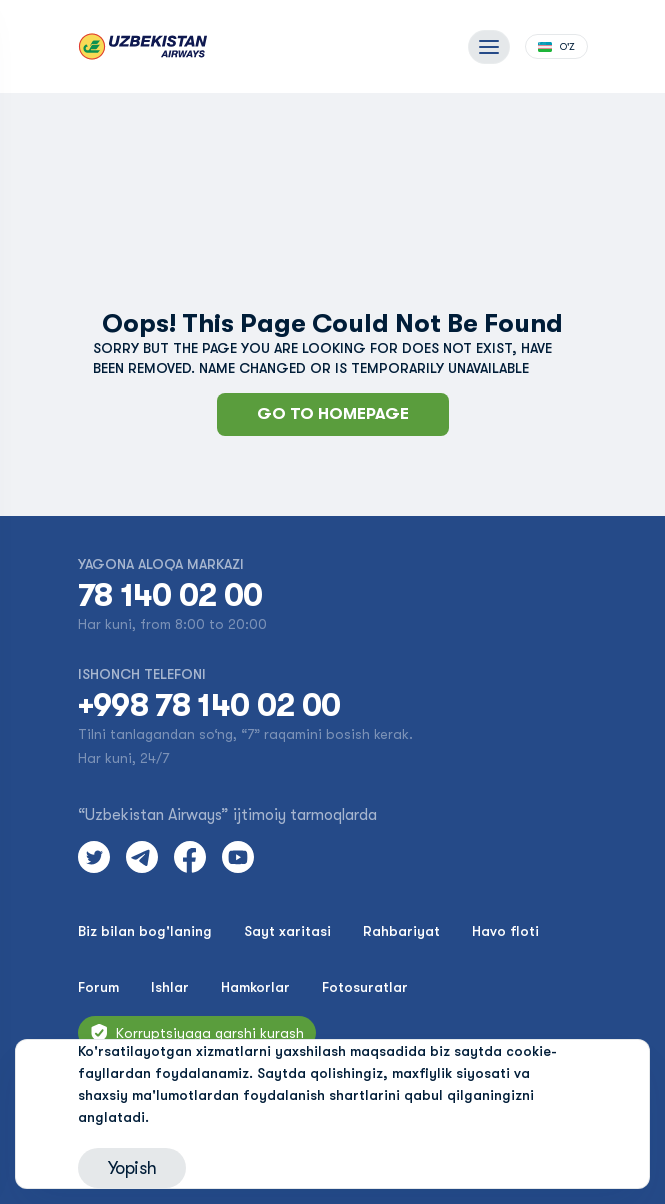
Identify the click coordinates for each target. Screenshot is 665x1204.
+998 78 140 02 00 (209, 706)
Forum (98, 987)
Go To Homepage (333, 414)
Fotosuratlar (365, 987)
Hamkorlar (255, 987)
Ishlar (170, 987)
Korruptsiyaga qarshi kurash (197, 1033)
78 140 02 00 (170, 596)
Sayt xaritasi (287, 931)
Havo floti (505, 931)
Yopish (132, 1168)
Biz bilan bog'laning (145, 931)
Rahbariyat (401, 931)
